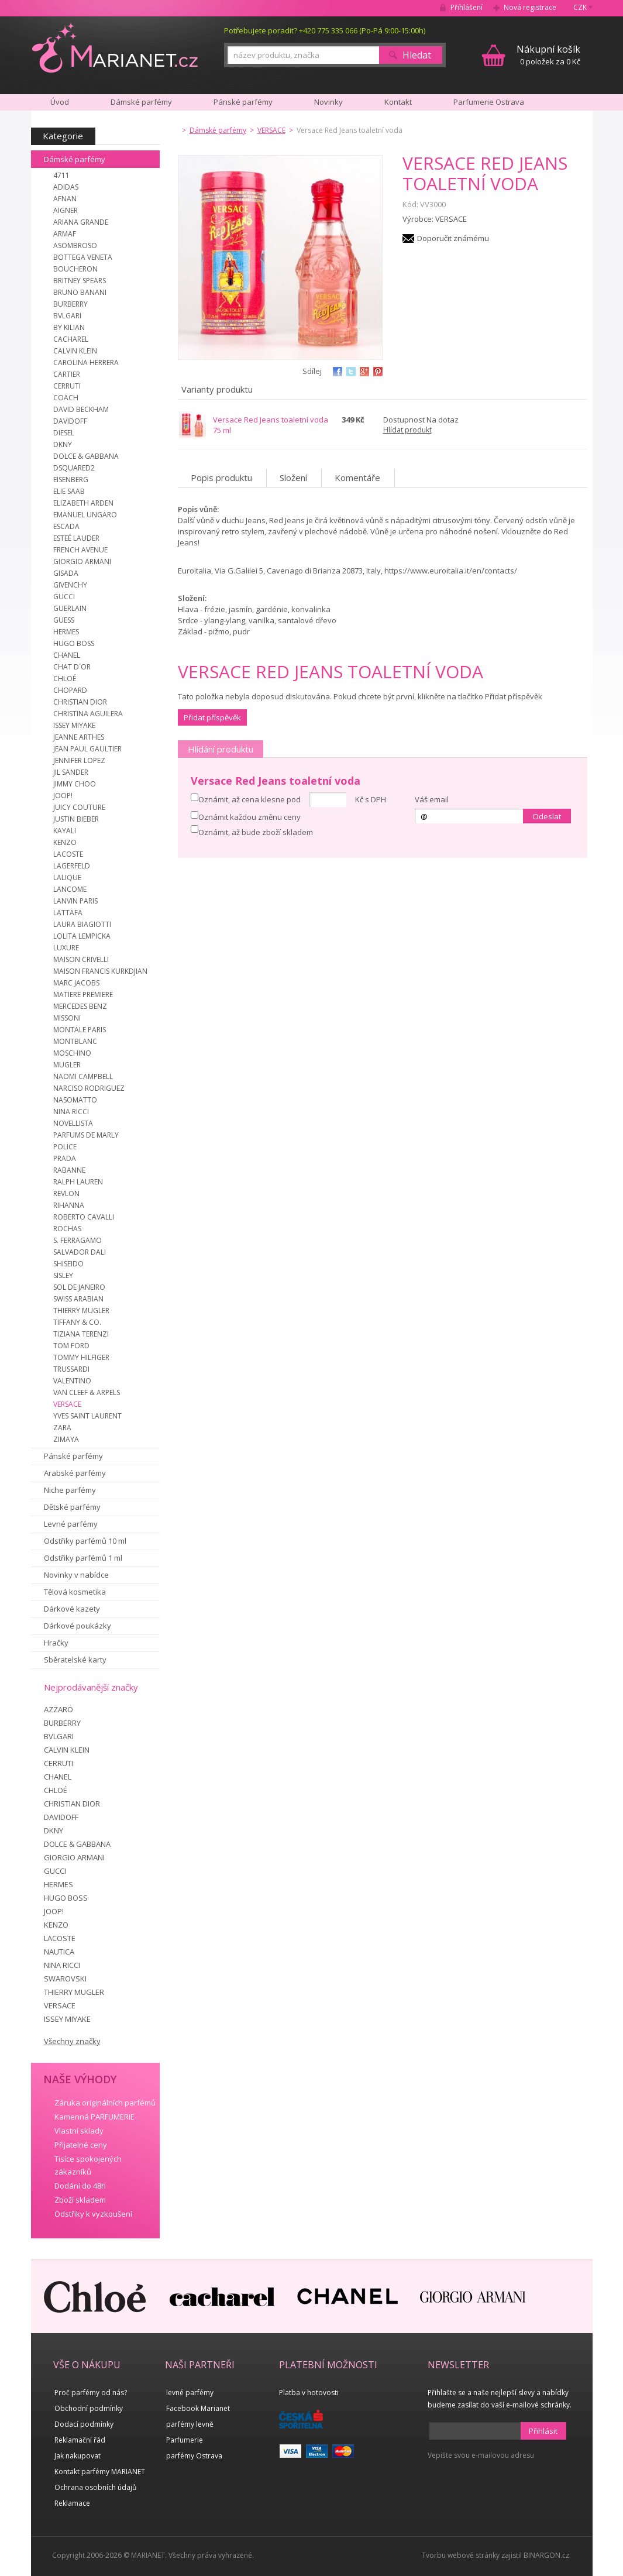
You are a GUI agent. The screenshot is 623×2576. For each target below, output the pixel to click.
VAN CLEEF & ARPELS (86, 1392)
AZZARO (58, 1709)
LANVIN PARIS (75, 901)
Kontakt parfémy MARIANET (99, 2472)
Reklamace (72, 2503)
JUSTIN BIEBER (76, 819)
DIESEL (63, 433)
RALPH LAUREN (78, 1182)
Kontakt (398, 102)
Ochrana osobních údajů (95, 2487)
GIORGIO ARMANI (82, 561)
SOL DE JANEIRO (79, 1287)
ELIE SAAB (69, 491)
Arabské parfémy (75, 1473)
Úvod (59, 102)
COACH (65, 398)
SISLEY (63, 1275)
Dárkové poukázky (77, 1625)
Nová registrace (530, 7)
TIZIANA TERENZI (81, 1334)
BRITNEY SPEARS (79, 281)
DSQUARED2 (74, 468)
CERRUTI (67, 386)
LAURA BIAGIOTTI (82, 924)
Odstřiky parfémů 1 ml (83, 1558)
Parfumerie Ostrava (488, 102)
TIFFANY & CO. (77, 1322)
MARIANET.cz (115, 47)
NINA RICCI (71, 1112)
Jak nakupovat (77, 2456)
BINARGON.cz (546, 2555)
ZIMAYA (66, 1439)
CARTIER (66, 374)
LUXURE (66, 948)
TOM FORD (71, 1346)
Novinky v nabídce (76, 1574)
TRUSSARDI (71, 1369)
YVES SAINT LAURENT (87, 1416)
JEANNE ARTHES (78, 737)
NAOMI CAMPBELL (83, 1076)
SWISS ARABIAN (78, 1299)
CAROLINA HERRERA (86, 362)
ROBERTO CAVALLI (83, 1217)
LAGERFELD (71, 866)
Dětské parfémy (72, 1507)
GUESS (63, 620)
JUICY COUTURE (79, 807)
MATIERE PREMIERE (83, 995)
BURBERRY (70, 304)
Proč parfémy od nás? (90, 2393)
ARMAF (64, 234)
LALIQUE (67, 877)
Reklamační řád (79, 2440)
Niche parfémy (70, 1490)
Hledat (416, 55)
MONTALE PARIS (79, 1030)
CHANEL (66, 655)
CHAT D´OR (72, 667)
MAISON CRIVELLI (81, 959)
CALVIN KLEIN (75, 351)
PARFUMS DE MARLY (86, 1135)
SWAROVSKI (65, 1978)
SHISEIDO (68, 1264)
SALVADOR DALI (79, 1252)
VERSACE (67, 1404)
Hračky (56, 1642)
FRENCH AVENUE (80, 550)
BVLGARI (67, 316)
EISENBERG (70, 480)
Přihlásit (543, 2431)
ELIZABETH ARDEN (83, 503)
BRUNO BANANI (79, 292)
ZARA (62, 1428)
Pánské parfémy (73, 1456)
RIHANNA (68, 1205)
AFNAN (65, 199)
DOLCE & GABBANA (86, 456)
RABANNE (69, 1170)
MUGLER (67, 1065)
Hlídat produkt (407, 430)
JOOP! (63, 796)
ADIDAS (65, 187)
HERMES (66, 632)
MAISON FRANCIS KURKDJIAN (100, 971)
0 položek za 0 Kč (548, 55)
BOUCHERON (75, 269)
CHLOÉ (64, 679)
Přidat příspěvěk (212, 717)
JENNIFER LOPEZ (79, 760)
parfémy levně (190, 2424)
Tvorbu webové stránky (461, 2555)
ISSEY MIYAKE (74, 725)
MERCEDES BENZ (80, 1006)
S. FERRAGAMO (77, 1240)
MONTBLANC (75, 1041)
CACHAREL (70, 339)
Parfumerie (184, 2440)
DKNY (62, 444)
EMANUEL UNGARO (85, 515)
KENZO (65, 842)
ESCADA (66, 526)
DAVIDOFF (70, 421)
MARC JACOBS (76, 983)
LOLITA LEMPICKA (82, 936)
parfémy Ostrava (194, 2456)
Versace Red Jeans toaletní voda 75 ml (270, 424)
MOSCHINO (72, 1053)
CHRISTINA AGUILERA (88, 714)
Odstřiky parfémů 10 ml (85, 1541)
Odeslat (546, 816)
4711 (61, 175)
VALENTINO (72, 1381)
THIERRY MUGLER (81, 1311)
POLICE (65, 1147)
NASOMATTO (75, 1100)
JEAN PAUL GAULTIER (87, 749)
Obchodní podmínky (88, 2408)
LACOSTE (68, 854)
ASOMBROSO (75, 245)
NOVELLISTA (73, 1123)
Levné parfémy (71, 1524)
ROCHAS (67, 1229)
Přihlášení (466, 7)
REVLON (66, 1193)
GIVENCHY (70, 585)
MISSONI (67, 1018)
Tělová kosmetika (75, 1591)
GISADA (65, 573)
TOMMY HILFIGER (81, 1357)
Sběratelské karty (75, 1659)
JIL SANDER (70, 772)
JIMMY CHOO (74, 784)
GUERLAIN (70, 608)
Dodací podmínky (83, 2424)
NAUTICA (59, 1951)
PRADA (64, 1158)
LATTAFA (67, 913)
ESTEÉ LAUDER (76, 538)
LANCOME (70, 889)
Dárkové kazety (72, 1608)
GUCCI (64, 597)
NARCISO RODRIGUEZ (89, 1088)
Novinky (328, 102)
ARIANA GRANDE (80, 222)
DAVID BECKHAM (81, 409)
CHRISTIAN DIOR (80, 702)
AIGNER (65, 210)
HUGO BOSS (73, 643)
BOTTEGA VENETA (82, 257)
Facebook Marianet (198, 2408)
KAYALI (64, 831)
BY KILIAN (69, 327)
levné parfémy (190, 2393)
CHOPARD (70, 690)
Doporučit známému (453, 238)
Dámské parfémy (74, 159)
